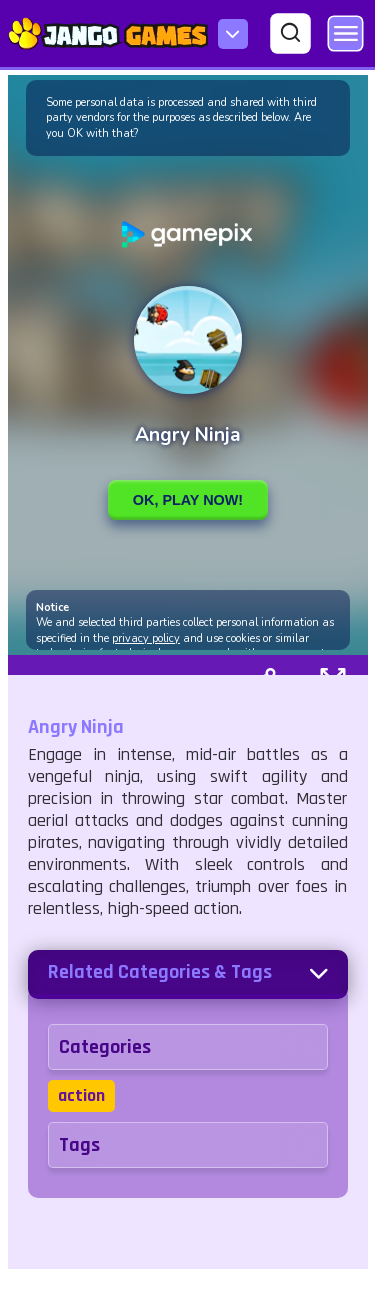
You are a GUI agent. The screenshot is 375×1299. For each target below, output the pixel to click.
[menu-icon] (233, 34)
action (81, 1095)
